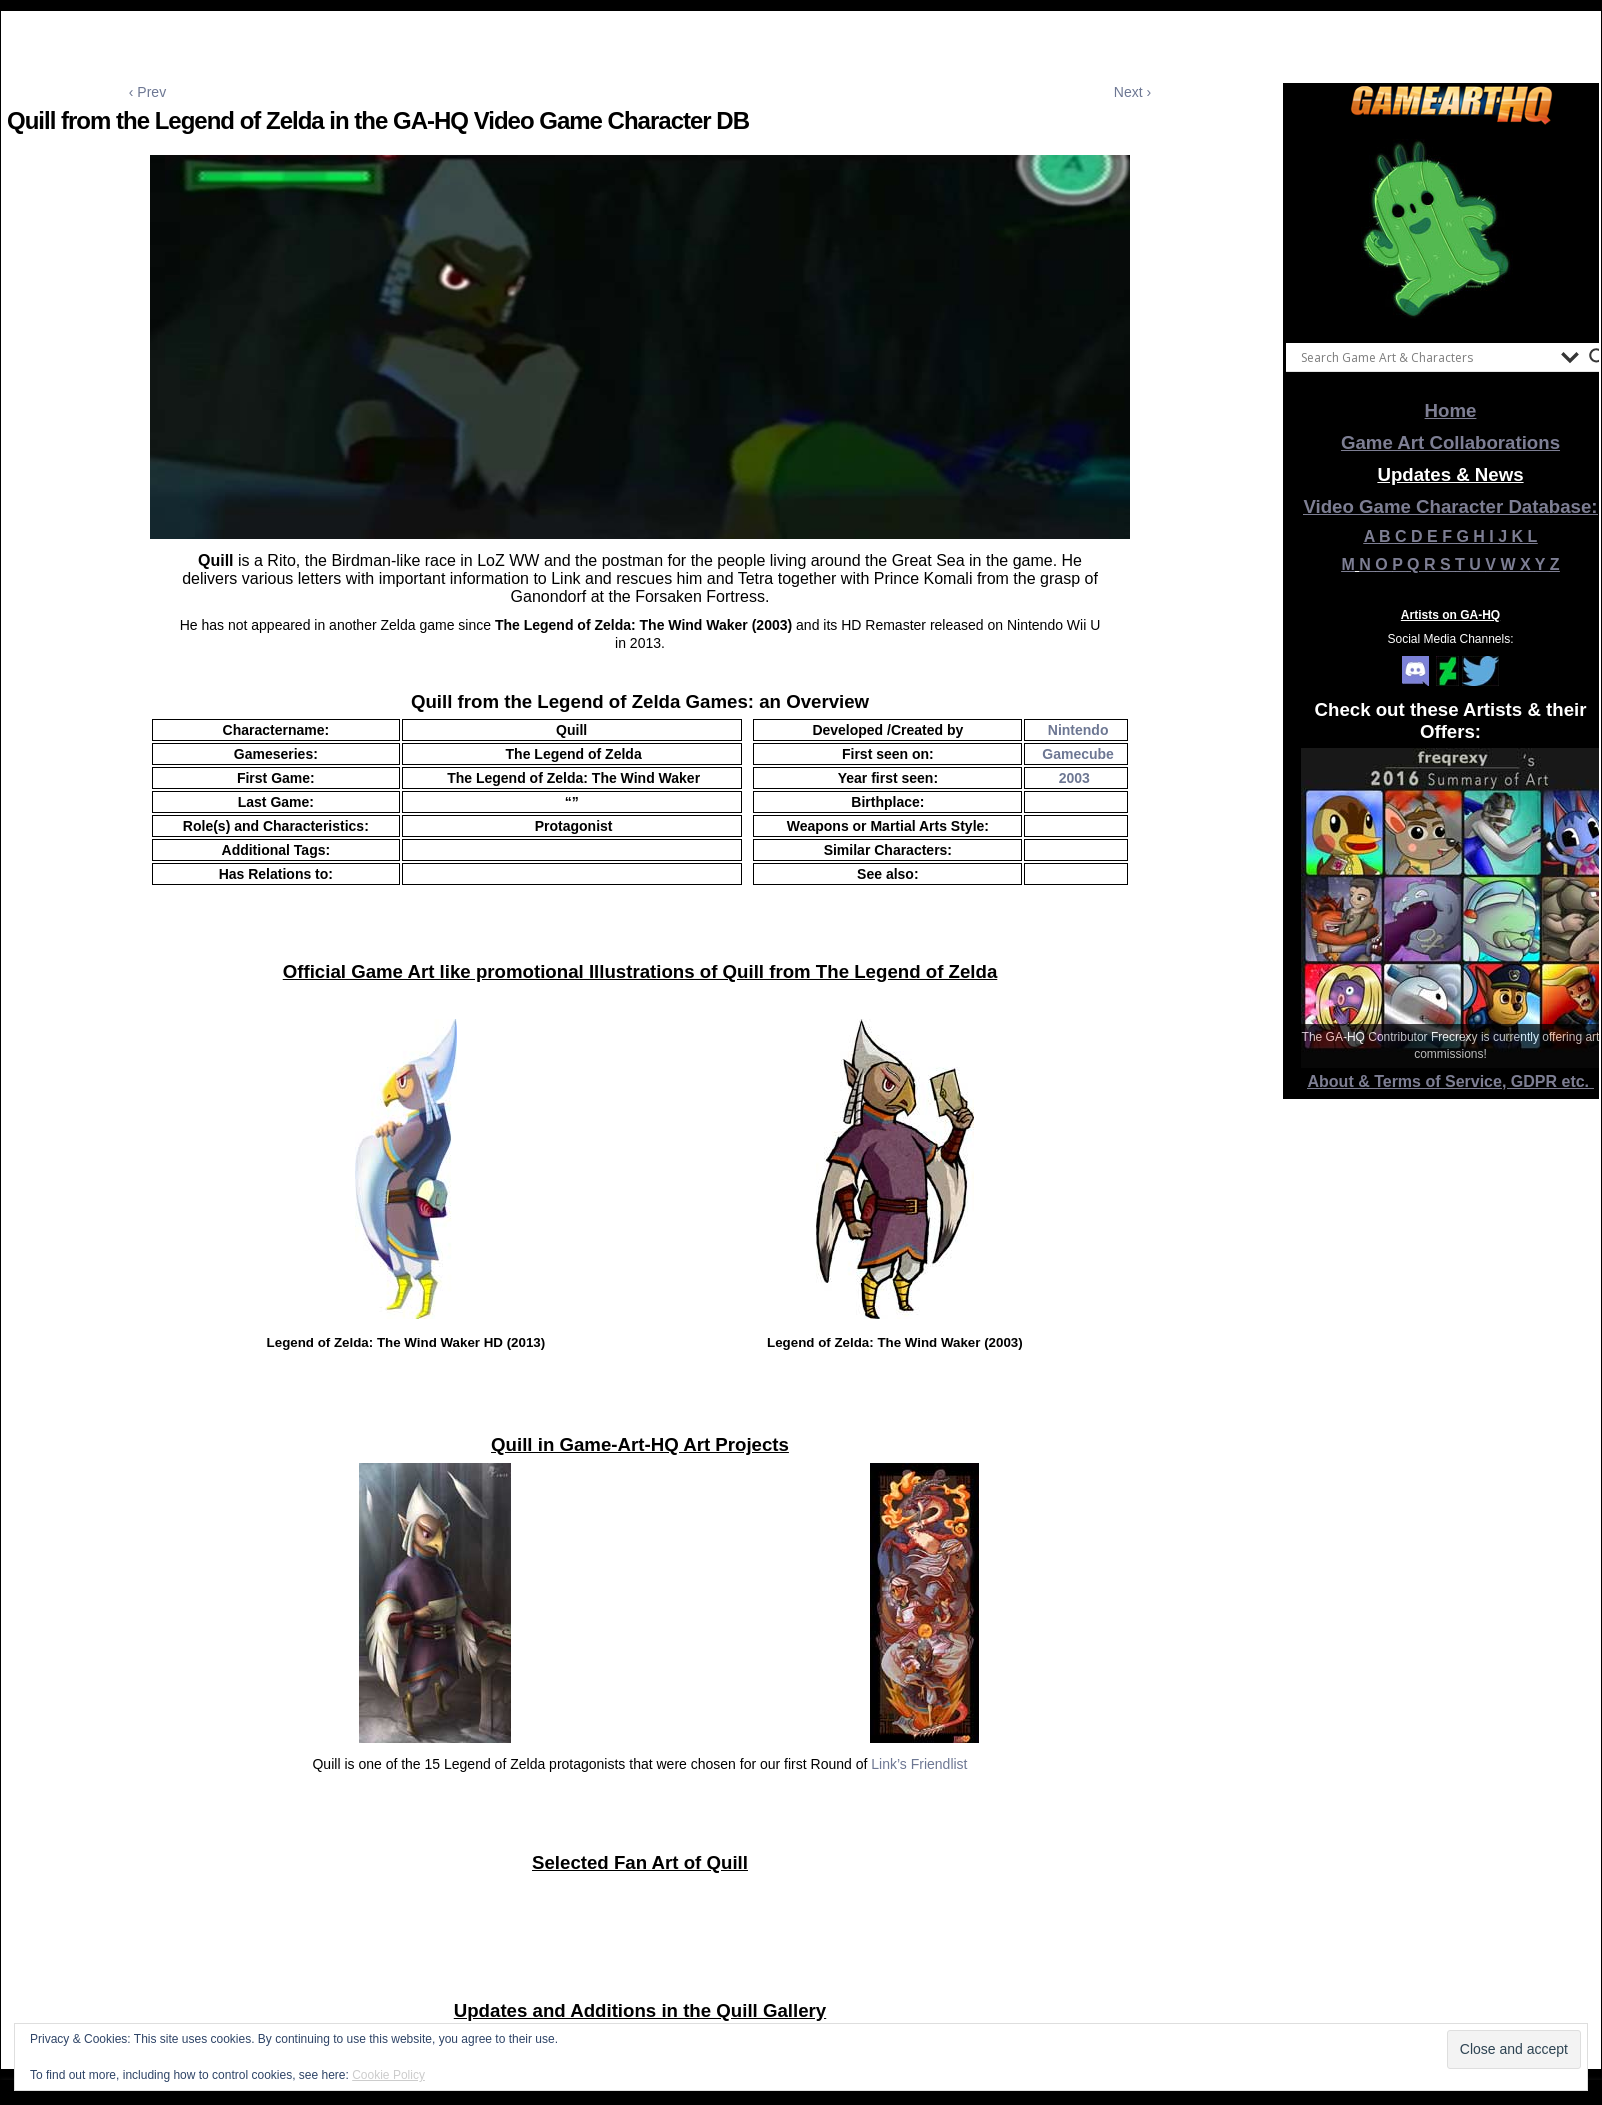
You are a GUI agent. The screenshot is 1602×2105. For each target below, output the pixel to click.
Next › (1132, 92)
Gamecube (1078, 754)
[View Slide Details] (1451, 229)
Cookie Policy (388, 2075)
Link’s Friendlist (919, 1764)
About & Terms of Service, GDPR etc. (1451, 1081)
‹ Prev (147, 92)
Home (1451, 410)
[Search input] (1426, 357)
